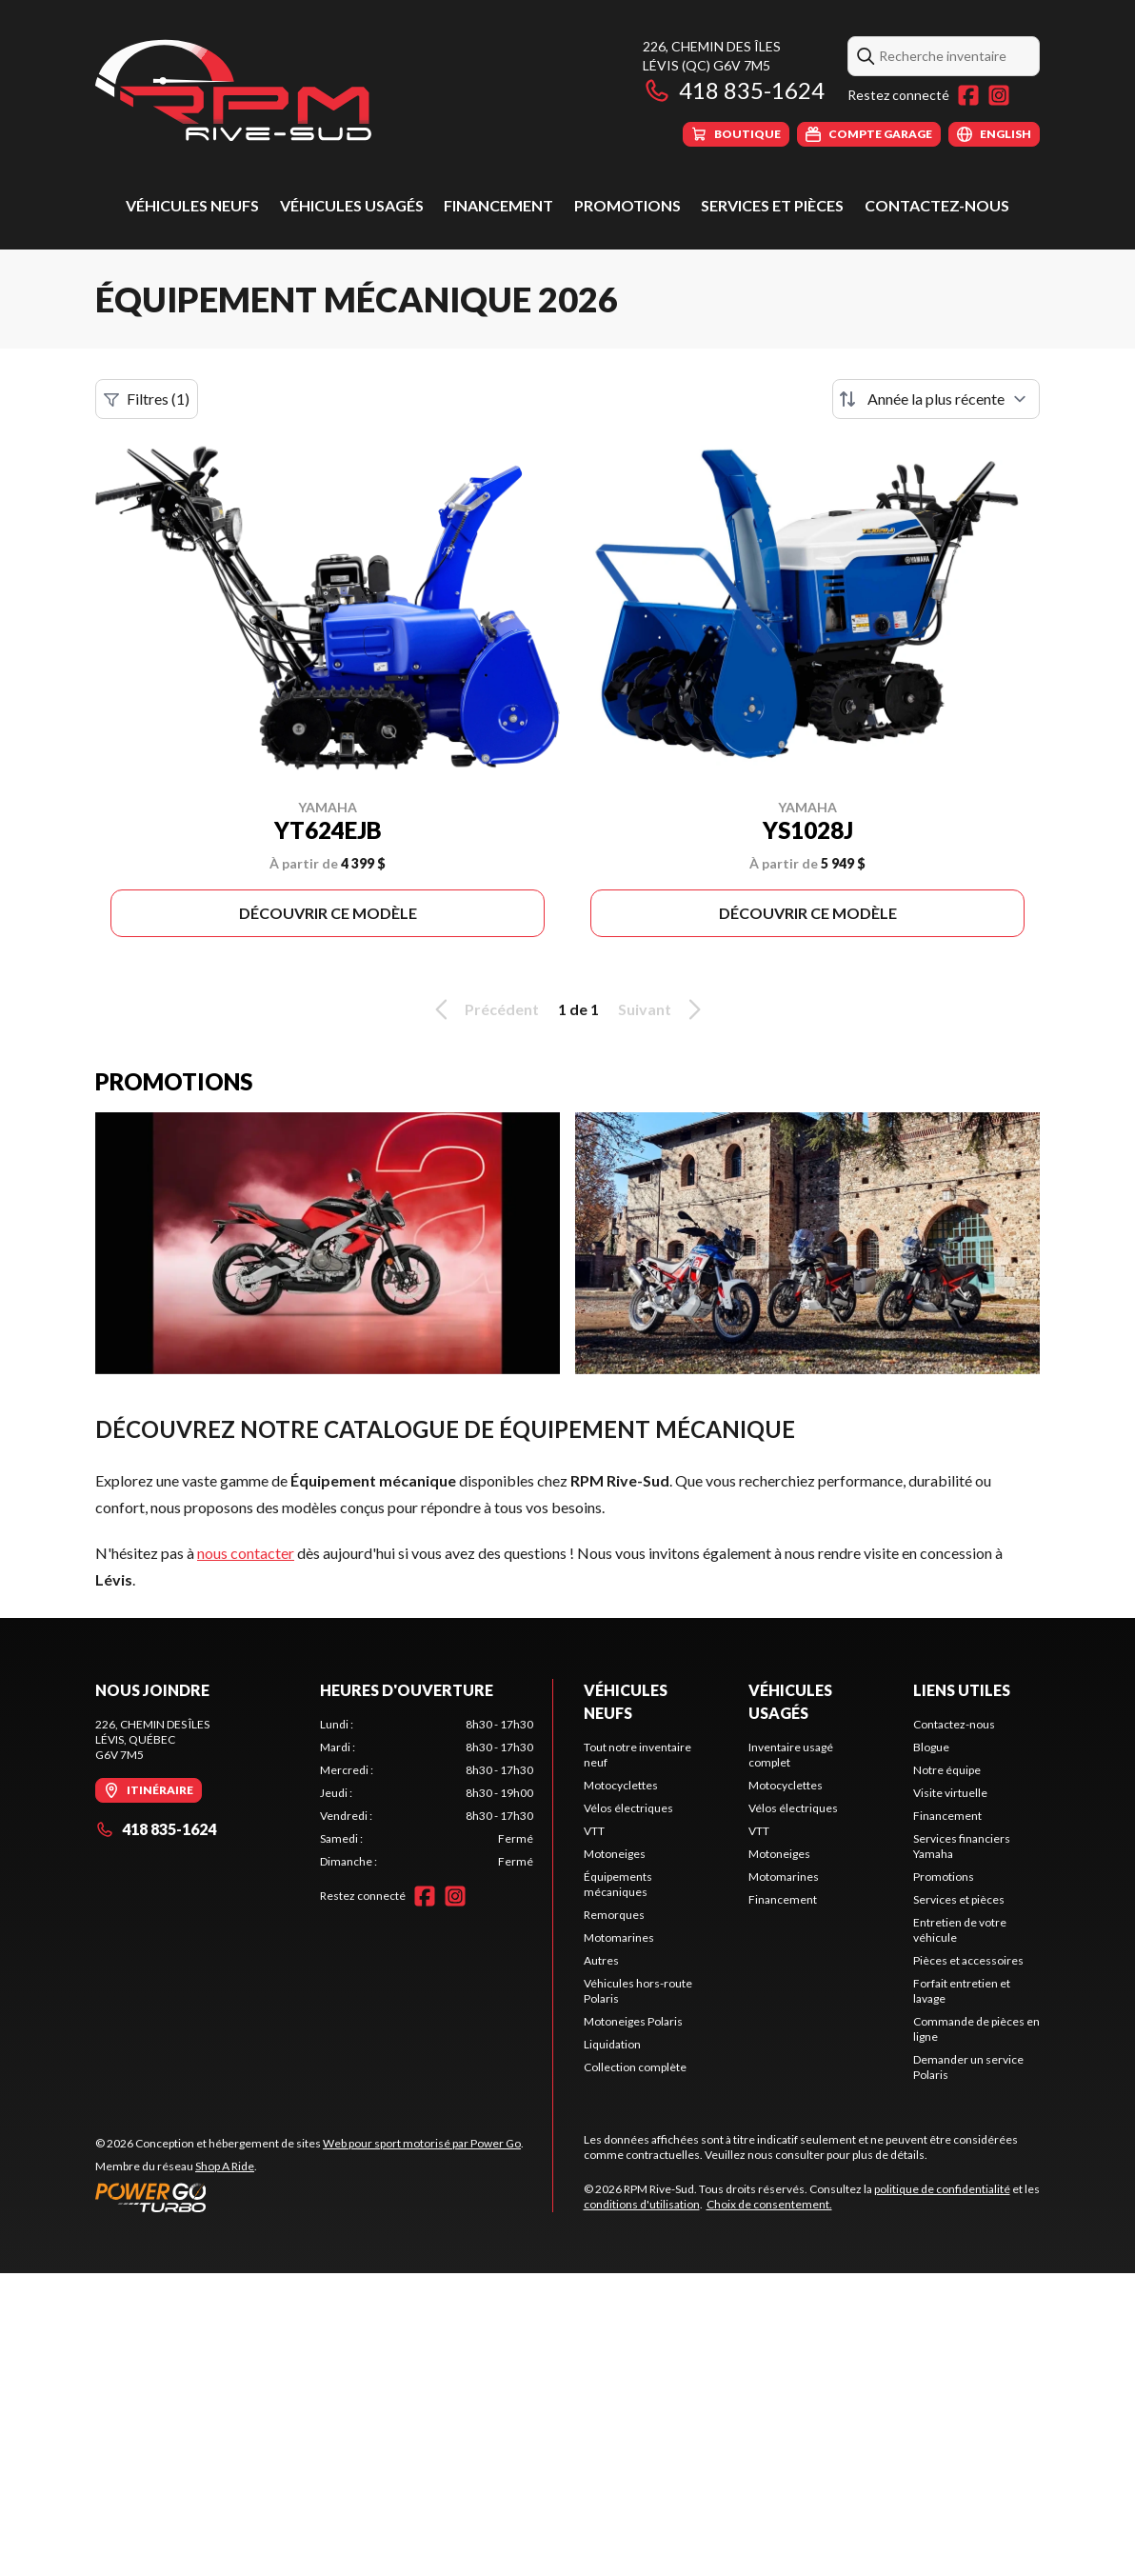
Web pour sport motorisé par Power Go (422, 2143)
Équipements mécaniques (618, 1884)
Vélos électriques (628, 1808)
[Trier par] (936, 399)
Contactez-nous (937, 205)
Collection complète (635, 2067)
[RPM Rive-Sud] (233, 92)
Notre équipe (947, 1770)
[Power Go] (309, 2197)
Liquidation (612, 2044)
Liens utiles (961, 1690)
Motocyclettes (621, 1785)
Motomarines (619, 1937)
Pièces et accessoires (968, 1960)
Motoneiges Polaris (633, 2021)
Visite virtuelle (950, 1793)
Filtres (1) (146, 399)
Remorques (614, 1914)
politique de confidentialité (942, 2189)
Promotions (627, 205)
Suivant (662, 1009)
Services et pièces (772, 205)
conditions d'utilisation (642, 2204)
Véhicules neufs (192, 205)
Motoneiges (615, 1854)
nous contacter (245, 1553)
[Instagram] (998, 95)
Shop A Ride (224, 2166)
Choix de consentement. (769, 2204)
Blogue (931, 1747)
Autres (601, 1960)
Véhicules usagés (352, 205)
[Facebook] (968, 95)
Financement (498, 205)
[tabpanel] (426, 1793)
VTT (594, 1831)
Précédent (483, 1009)
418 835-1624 (734, 90)
